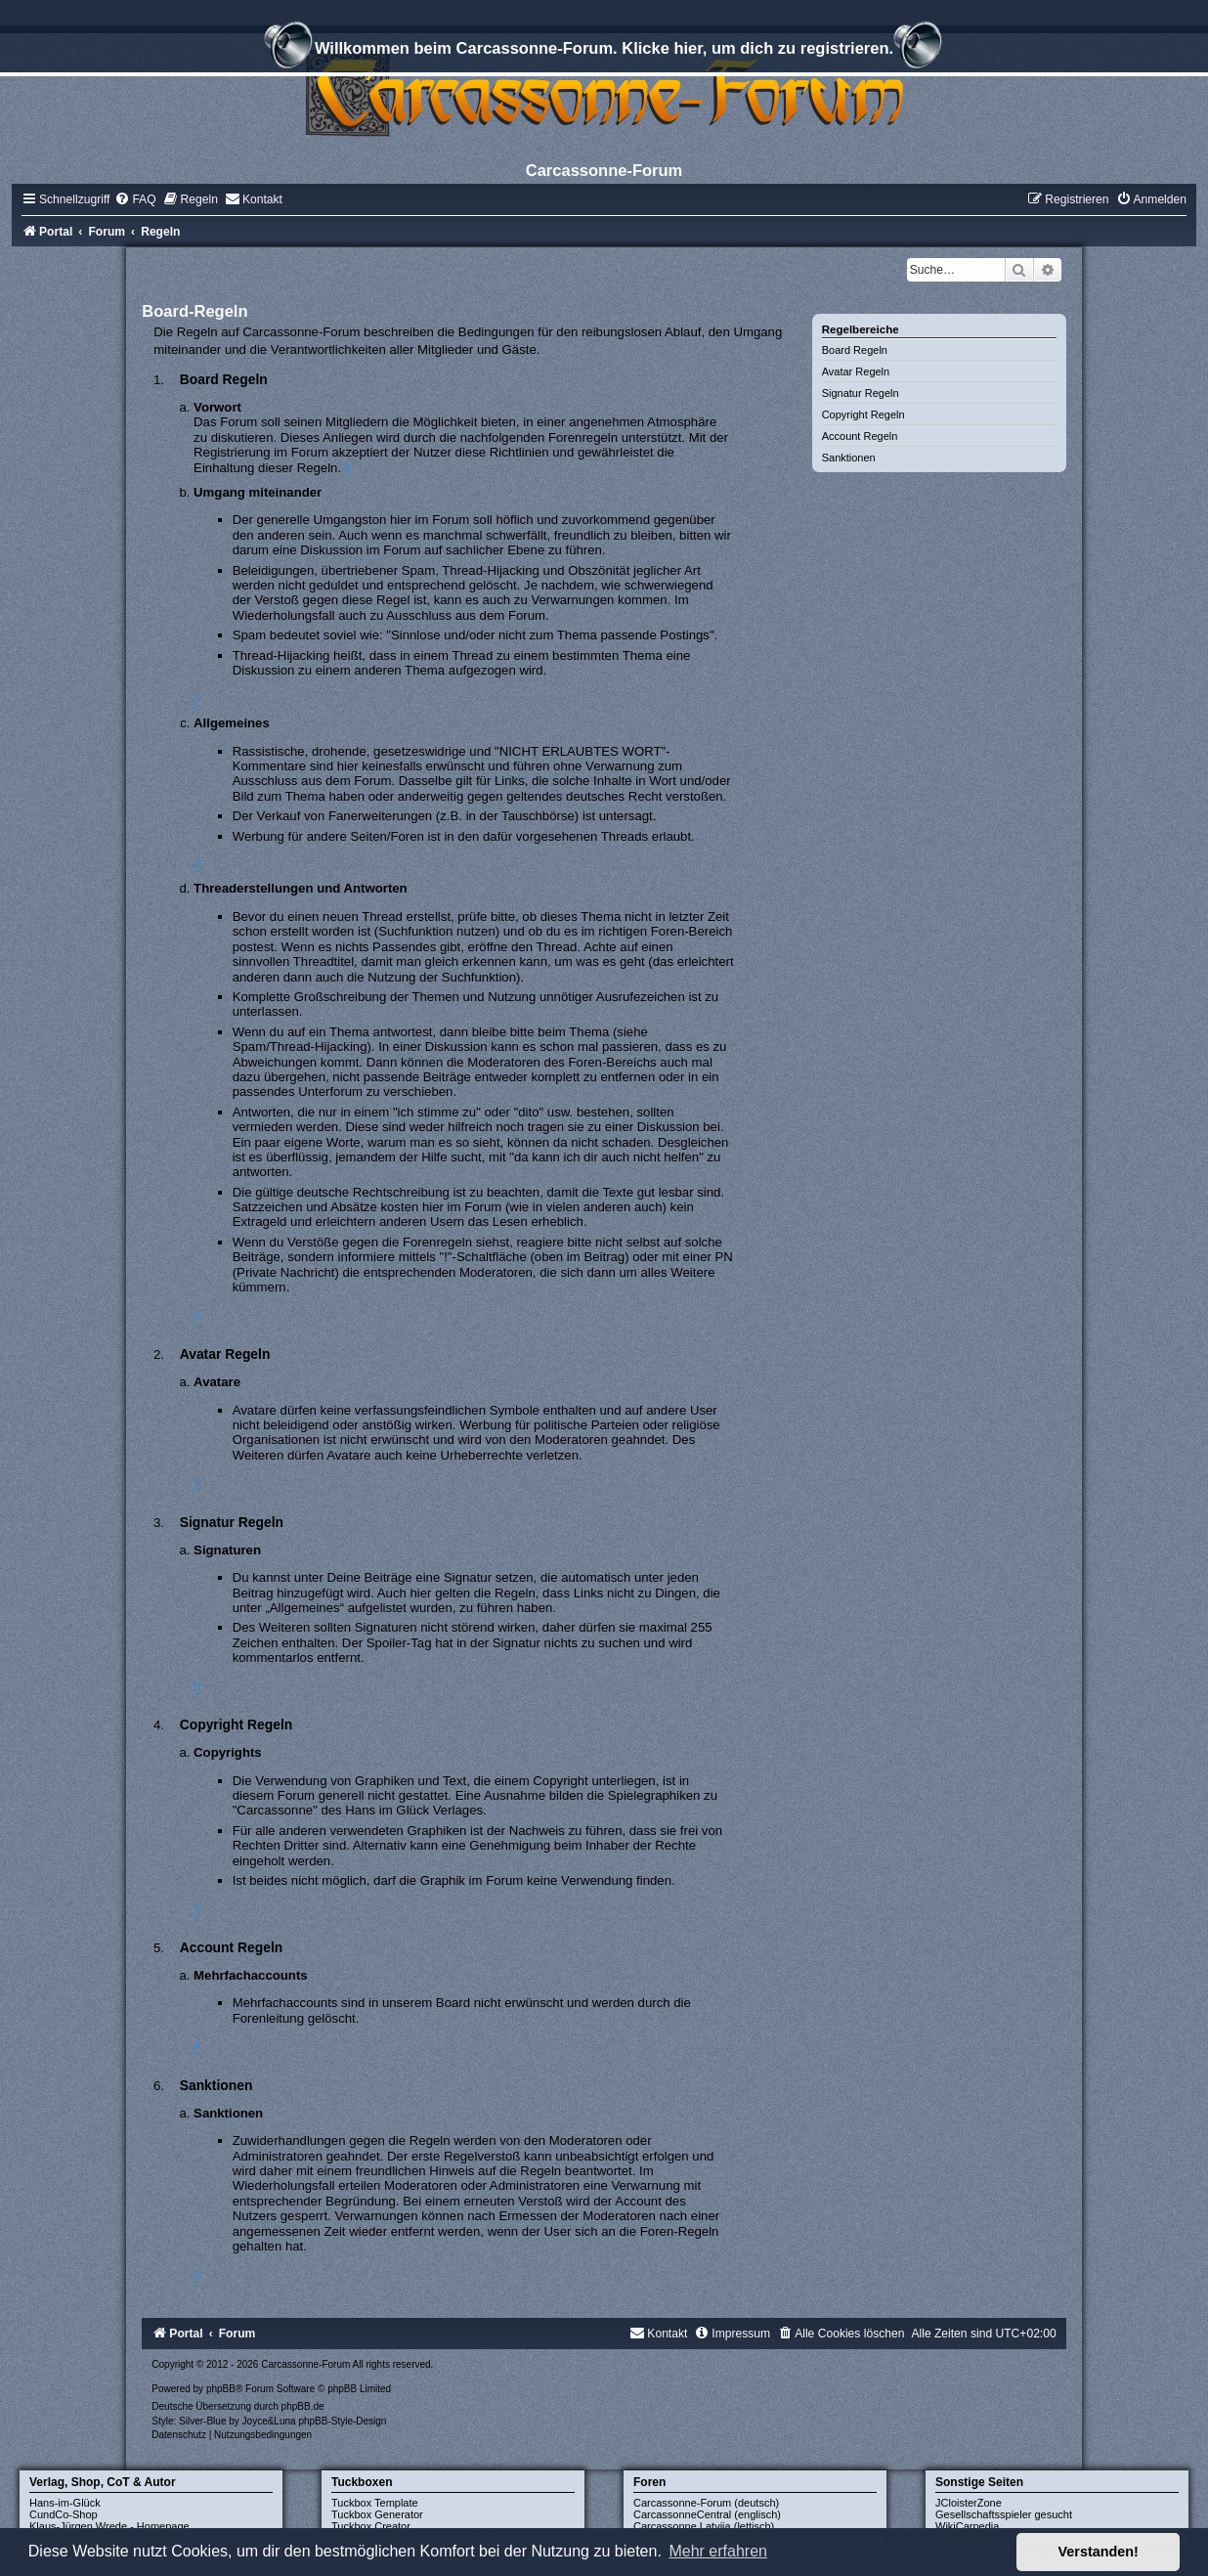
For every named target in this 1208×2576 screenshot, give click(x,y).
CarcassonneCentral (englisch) (707, 2514)
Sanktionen (849, 457)
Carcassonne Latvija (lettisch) (703, 2526)
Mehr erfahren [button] (718, 2551)
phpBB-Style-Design (342, 2421)
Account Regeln (860, 436)
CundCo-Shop (63, 2514)
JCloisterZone (968, 2503)
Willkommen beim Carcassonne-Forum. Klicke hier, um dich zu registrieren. (604, 50)
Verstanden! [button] (1098, 2551)
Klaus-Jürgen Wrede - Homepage (109, 2526)
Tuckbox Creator (370, 2526)
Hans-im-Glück (65, 2503)
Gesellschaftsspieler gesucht (1003, 2514)
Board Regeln (854, 350)
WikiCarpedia (967, 2526)
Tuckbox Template (374, 2503)
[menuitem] (134, 199)
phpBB (221, 2388)
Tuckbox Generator (377, 2514)
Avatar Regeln (856, 371)
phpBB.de (302, 2406)
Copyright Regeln (863, 414)
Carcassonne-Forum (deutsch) (706, 2503)
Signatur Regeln (860, 393)
